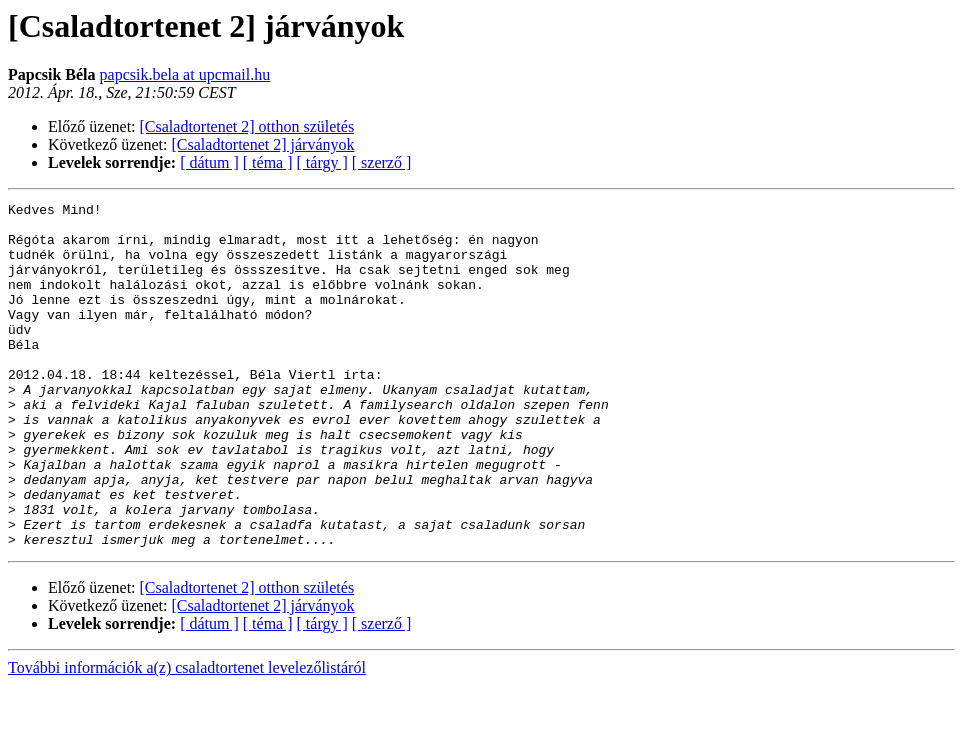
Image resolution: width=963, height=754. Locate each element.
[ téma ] (268, 162)
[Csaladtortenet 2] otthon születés (247, 126)
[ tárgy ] (322, 162)
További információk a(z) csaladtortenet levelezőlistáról (187, 736)
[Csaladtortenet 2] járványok (263, 144)
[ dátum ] (209, 162)
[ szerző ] (382, 162)
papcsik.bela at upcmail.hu (185, 74)
